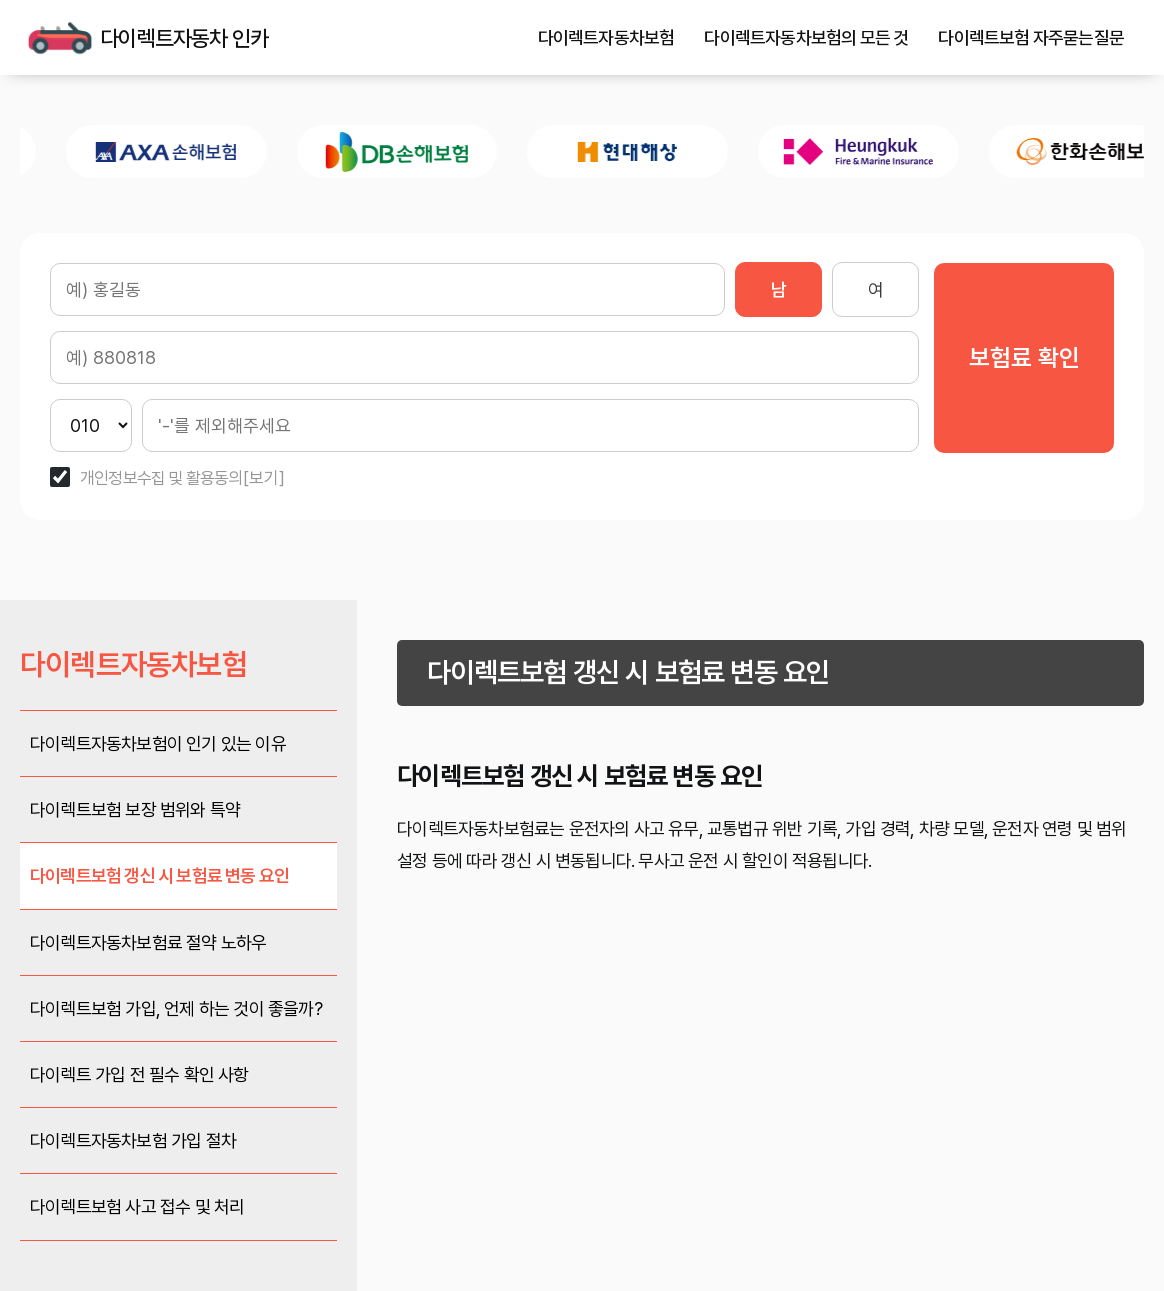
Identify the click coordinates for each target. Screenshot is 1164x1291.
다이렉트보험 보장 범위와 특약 (135, 809)
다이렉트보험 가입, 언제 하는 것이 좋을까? (176, 1008)
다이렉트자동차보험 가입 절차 (133, 1140)
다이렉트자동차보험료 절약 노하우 (148, 942)
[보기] (264, 478)
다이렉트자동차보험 (606, 38)
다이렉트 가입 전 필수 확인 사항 (139, 1074)
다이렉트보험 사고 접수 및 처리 (137, 1206)
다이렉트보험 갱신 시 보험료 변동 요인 (159, 875)
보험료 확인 (1024, 357)
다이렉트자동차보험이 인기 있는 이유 (158, 743)
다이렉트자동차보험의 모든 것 (806, 38)
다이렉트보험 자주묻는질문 (1031, 38)
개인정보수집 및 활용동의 (161, 478)
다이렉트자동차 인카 (60, 38)
